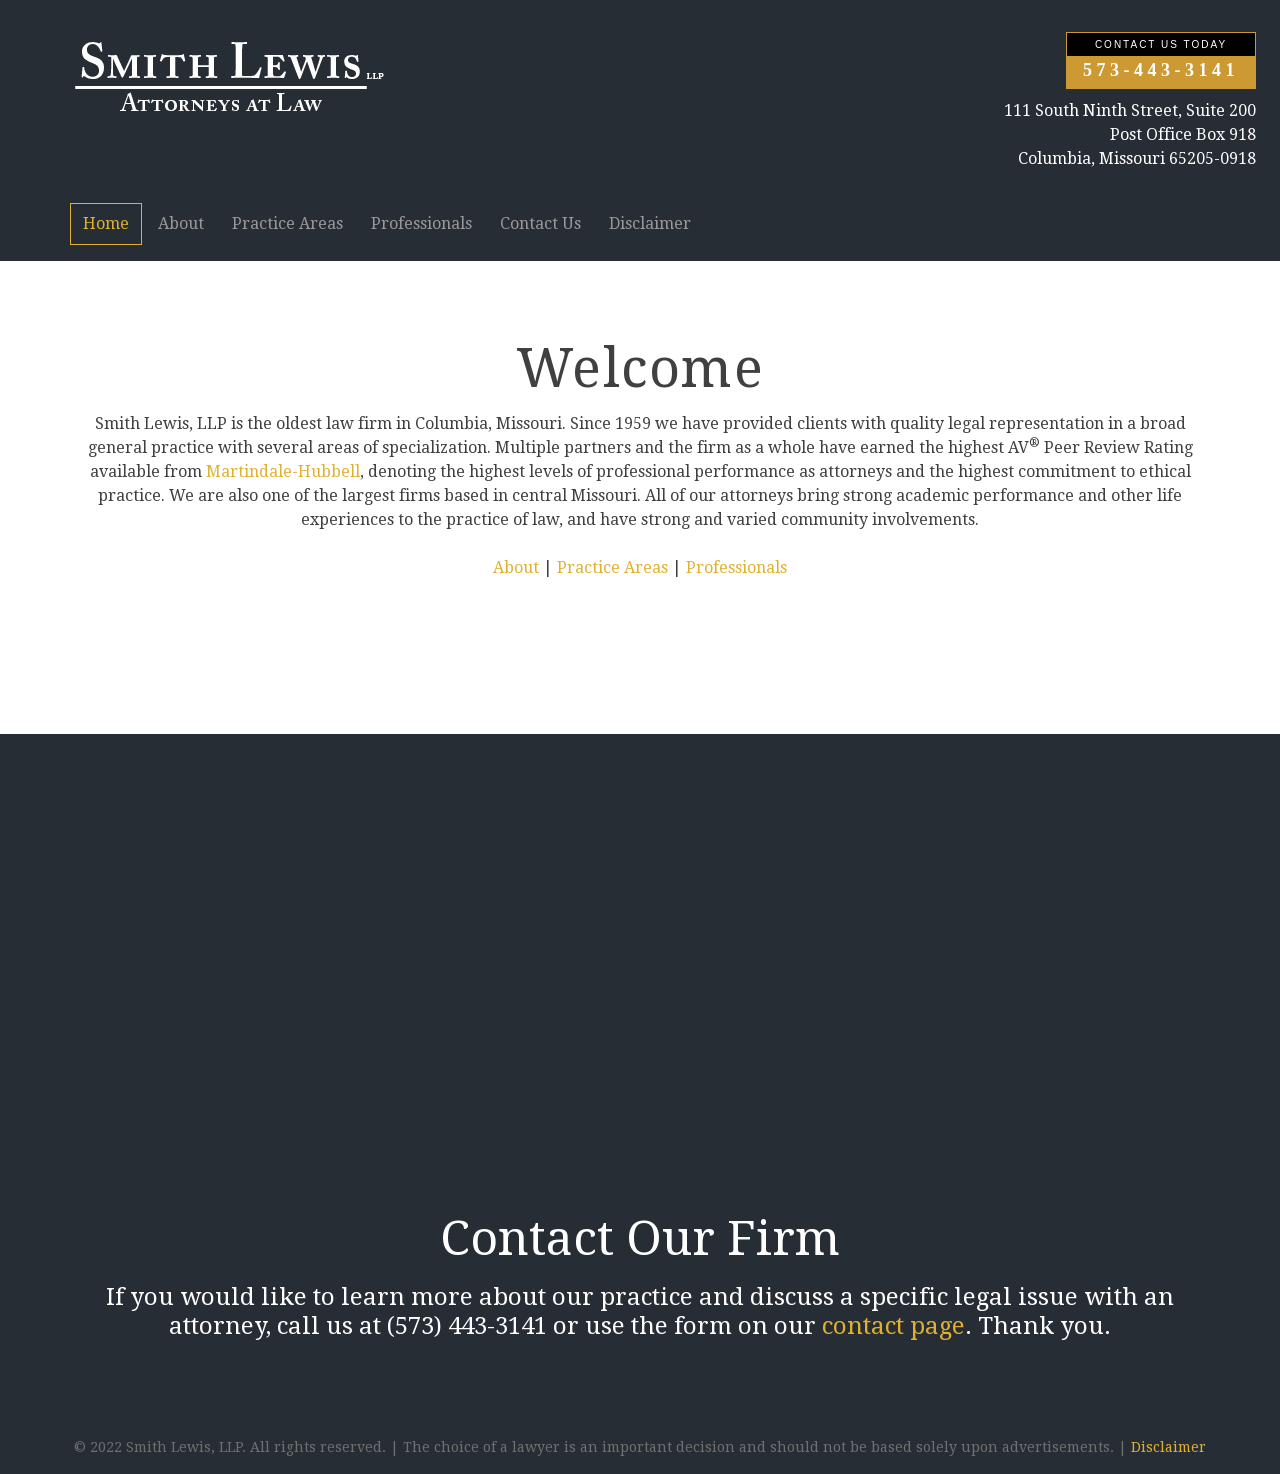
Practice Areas (287, 223)
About (181, 223)
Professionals (421, 223)
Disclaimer (650, 223)
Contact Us (540, 223)
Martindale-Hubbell (283, 471)
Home (106, 223)
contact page (893, 1326)
